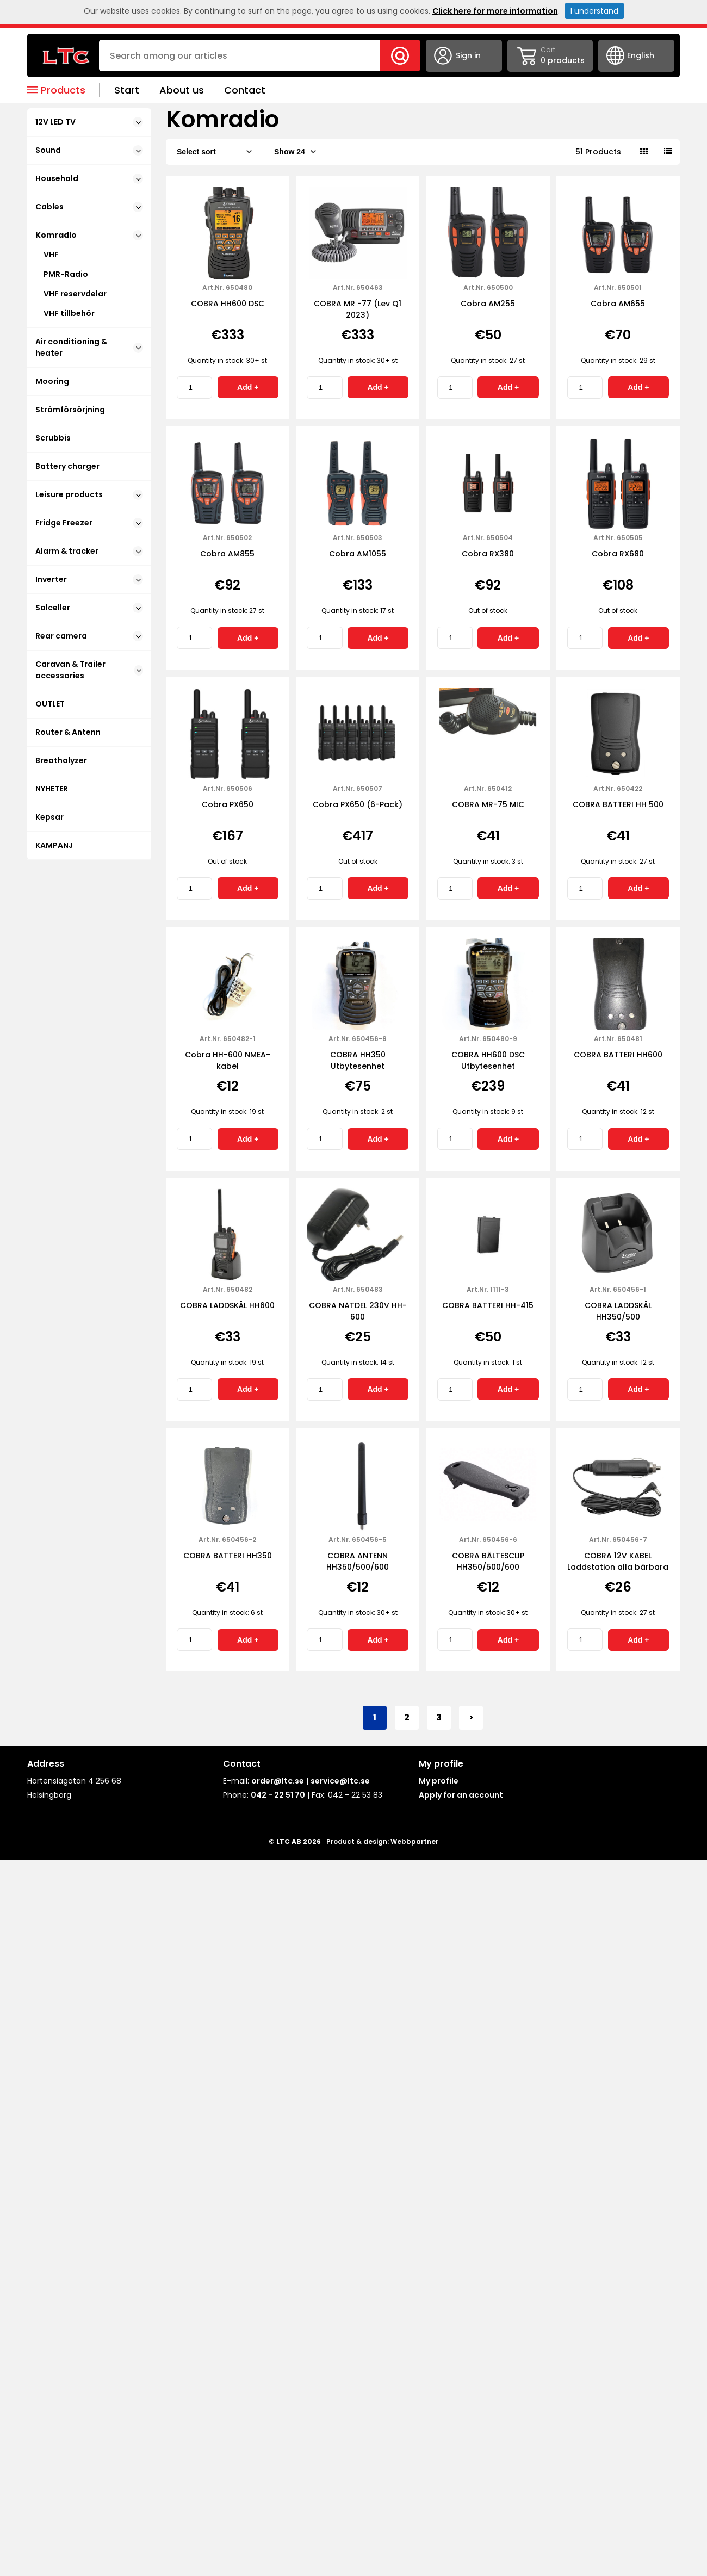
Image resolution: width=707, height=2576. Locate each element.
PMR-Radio (66, 274)
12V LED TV (89, 121)
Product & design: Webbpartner (382, 1841)
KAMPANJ (54, 845)
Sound (89, 150)
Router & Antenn (68, 732)
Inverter (89, 579)
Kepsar (49, 817)
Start (126, 90)
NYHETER (51, 788)
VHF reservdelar (75, 293)
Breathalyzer (61, 760)
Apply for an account (461, 1794)
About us (181, 90)
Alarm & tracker (89, 551)
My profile (438, 1780)
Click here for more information (495, 10)
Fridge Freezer (89, 522)
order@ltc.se (277, 1780)
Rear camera (89, 635)
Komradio (89, 235)
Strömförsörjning (70, 409)
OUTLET (50, 703)
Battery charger (67, 466)
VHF (51, 254)
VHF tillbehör (69, 313)
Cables (89, 206)
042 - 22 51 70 (278, 1794)
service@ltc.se (340, 1780)
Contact (244, 90)
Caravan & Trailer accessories (89, 670)
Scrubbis (53, 437)
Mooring (52, 381)
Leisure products (89, 494)
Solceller (89, 607)
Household (89, 178)
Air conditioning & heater (89, 347)
